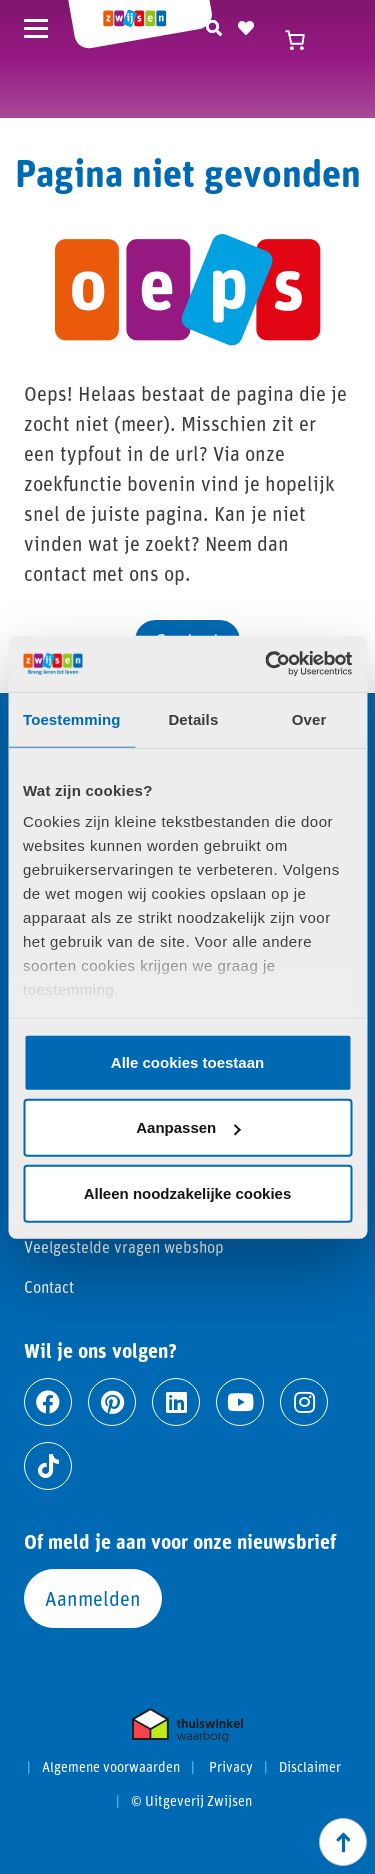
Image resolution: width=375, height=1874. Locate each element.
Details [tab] (193, 718)
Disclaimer (310, 1767)
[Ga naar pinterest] (112, 1402)
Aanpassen (188, 1127)
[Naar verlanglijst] (246, 25)
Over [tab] (309, 718)
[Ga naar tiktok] (48, 1466)
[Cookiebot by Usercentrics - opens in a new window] (267, 664)
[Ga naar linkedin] (176, 1402)
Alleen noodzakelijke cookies (188, 1192)
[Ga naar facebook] (48, 1402)
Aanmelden (93, 1598)
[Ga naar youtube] (240, 1402)
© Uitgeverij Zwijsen (191, 1801)
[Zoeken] (214, 25)
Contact (49, 1286)
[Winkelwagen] (305, 40)
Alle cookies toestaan (187, 1061)
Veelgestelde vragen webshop (124, 1246)
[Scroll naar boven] (343, 1842)
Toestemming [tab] (72, 718)
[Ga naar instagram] (304, 1402)
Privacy (231, 1767)
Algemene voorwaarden (111, 1767)
